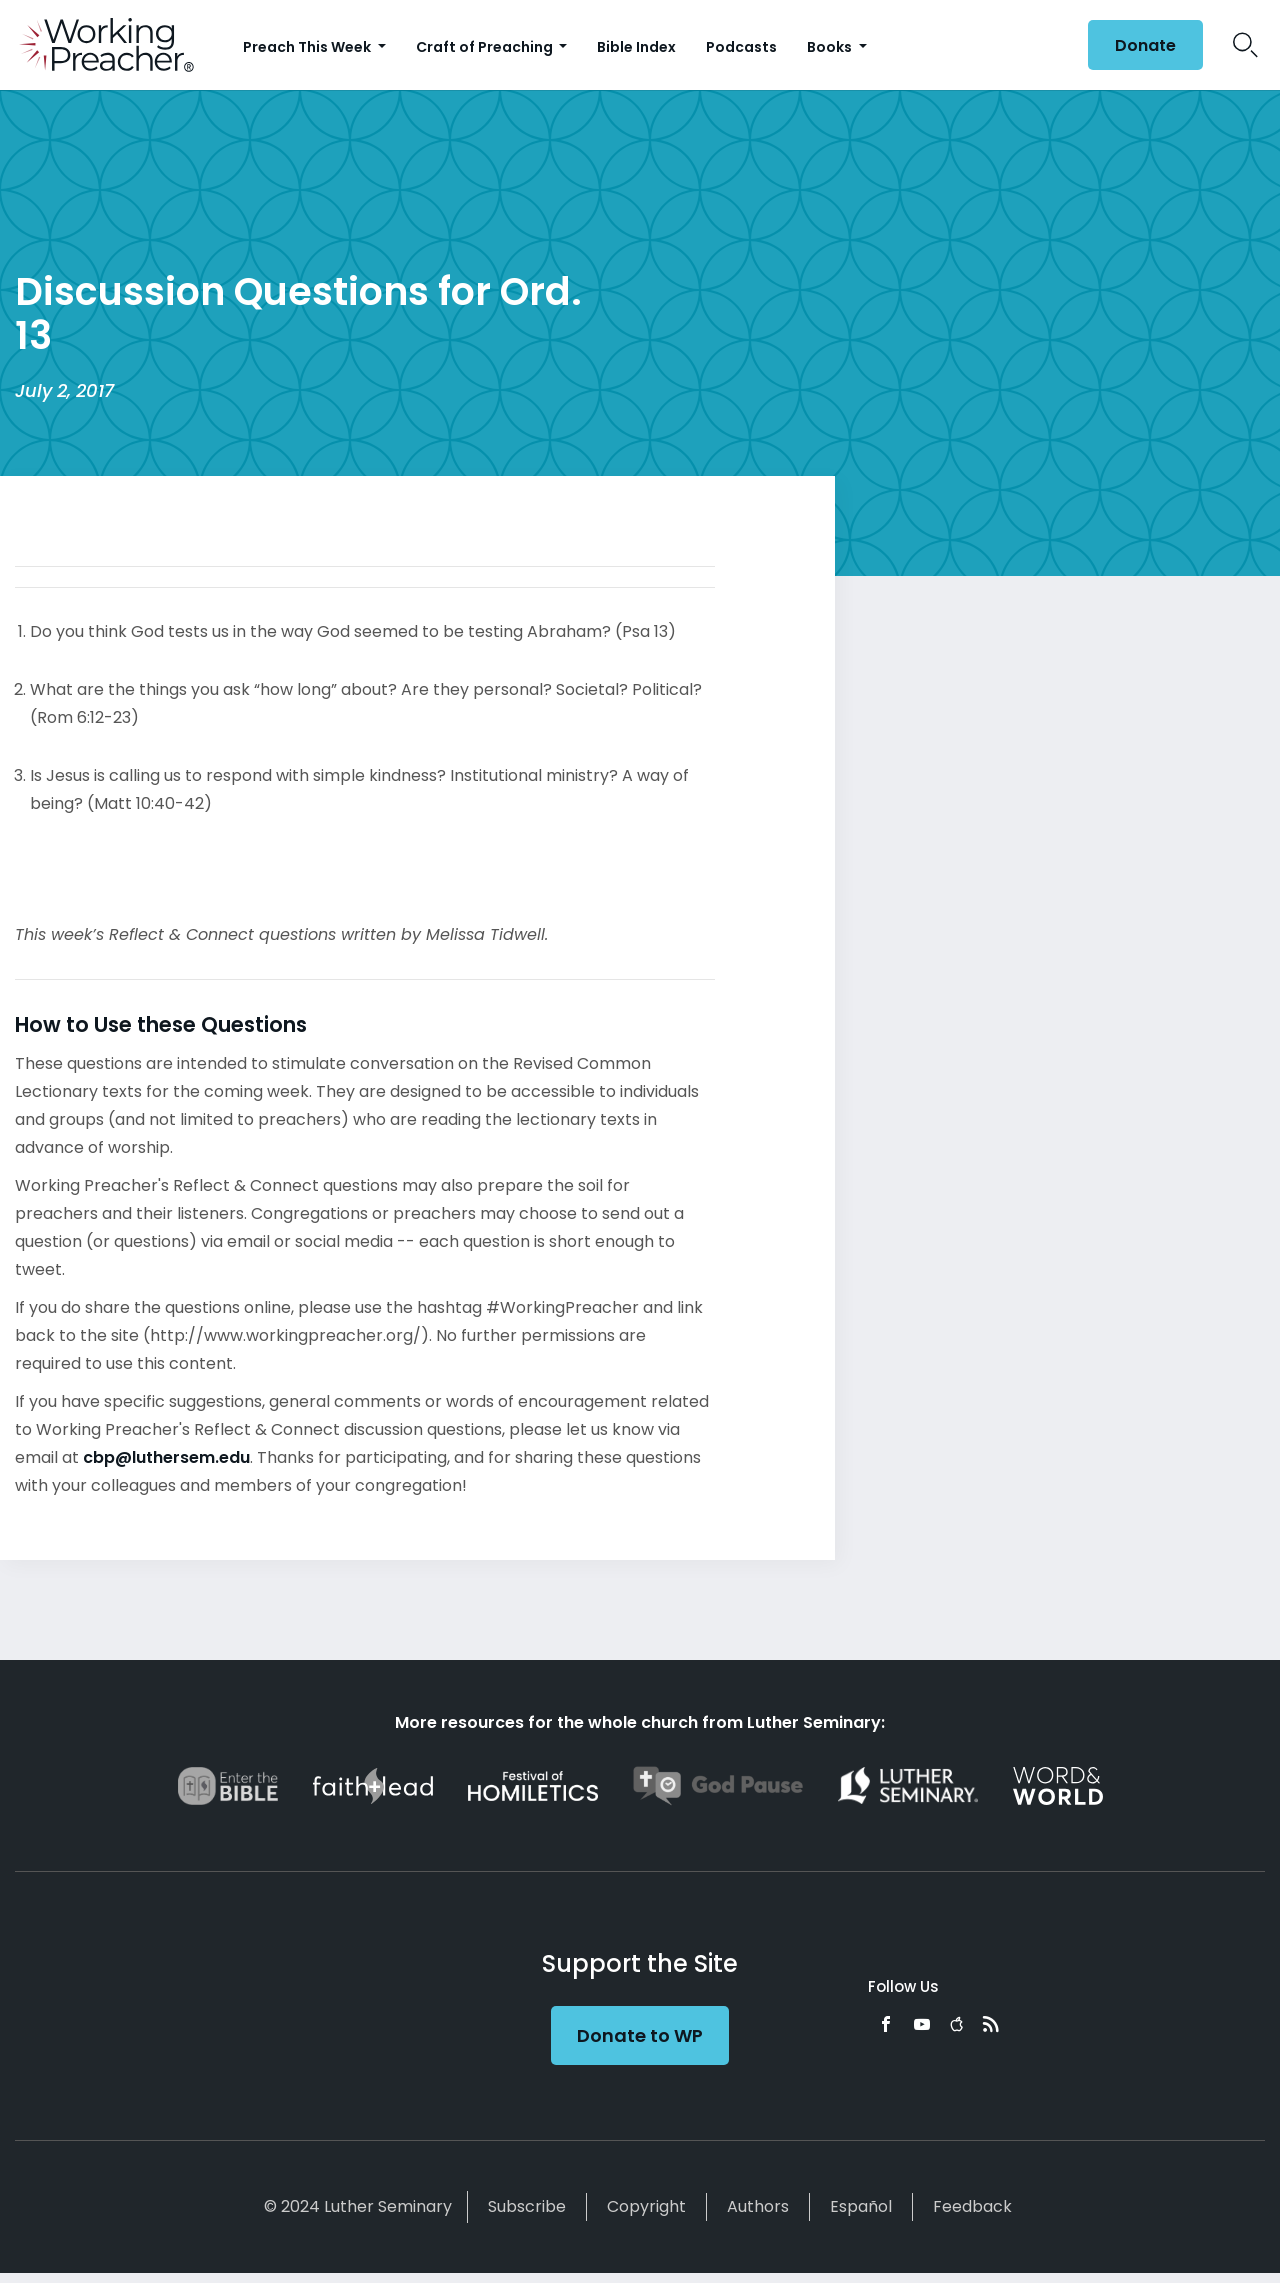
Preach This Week (308, 47)
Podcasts (741, 47)
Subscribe (527, 2206)
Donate (1145, 45)
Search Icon (1245, 45)
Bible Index (636, 47)
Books (831, 47)
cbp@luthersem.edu (166, 1457)
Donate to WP (640, 2035)
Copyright (646, 2206)
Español (861, 2206)
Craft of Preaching (486, 47)
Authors (758, 2206)
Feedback (972, 2206)
